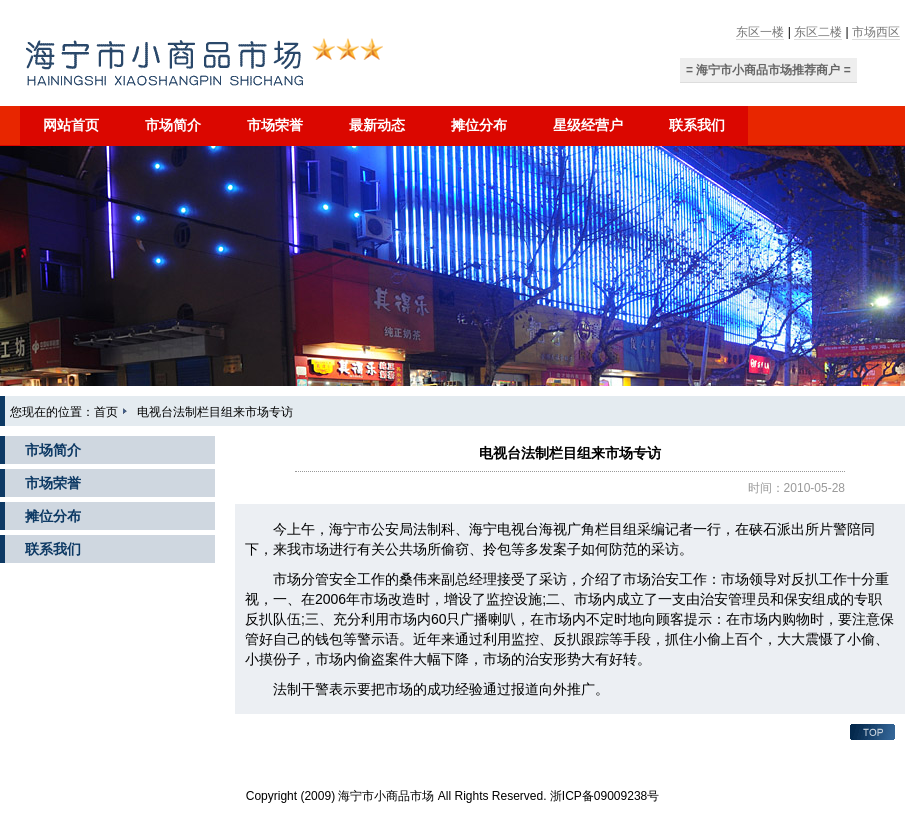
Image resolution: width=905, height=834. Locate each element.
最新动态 (377, 125)
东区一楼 (760, 32)
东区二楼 (818, 32)
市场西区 (876, 32)
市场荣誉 (275, 125)
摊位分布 (479, 125)
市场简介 (173, 125)
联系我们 (697, 125)
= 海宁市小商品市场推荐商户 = (768, 70)
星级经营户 (588, 125)
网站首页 (71, 125)
